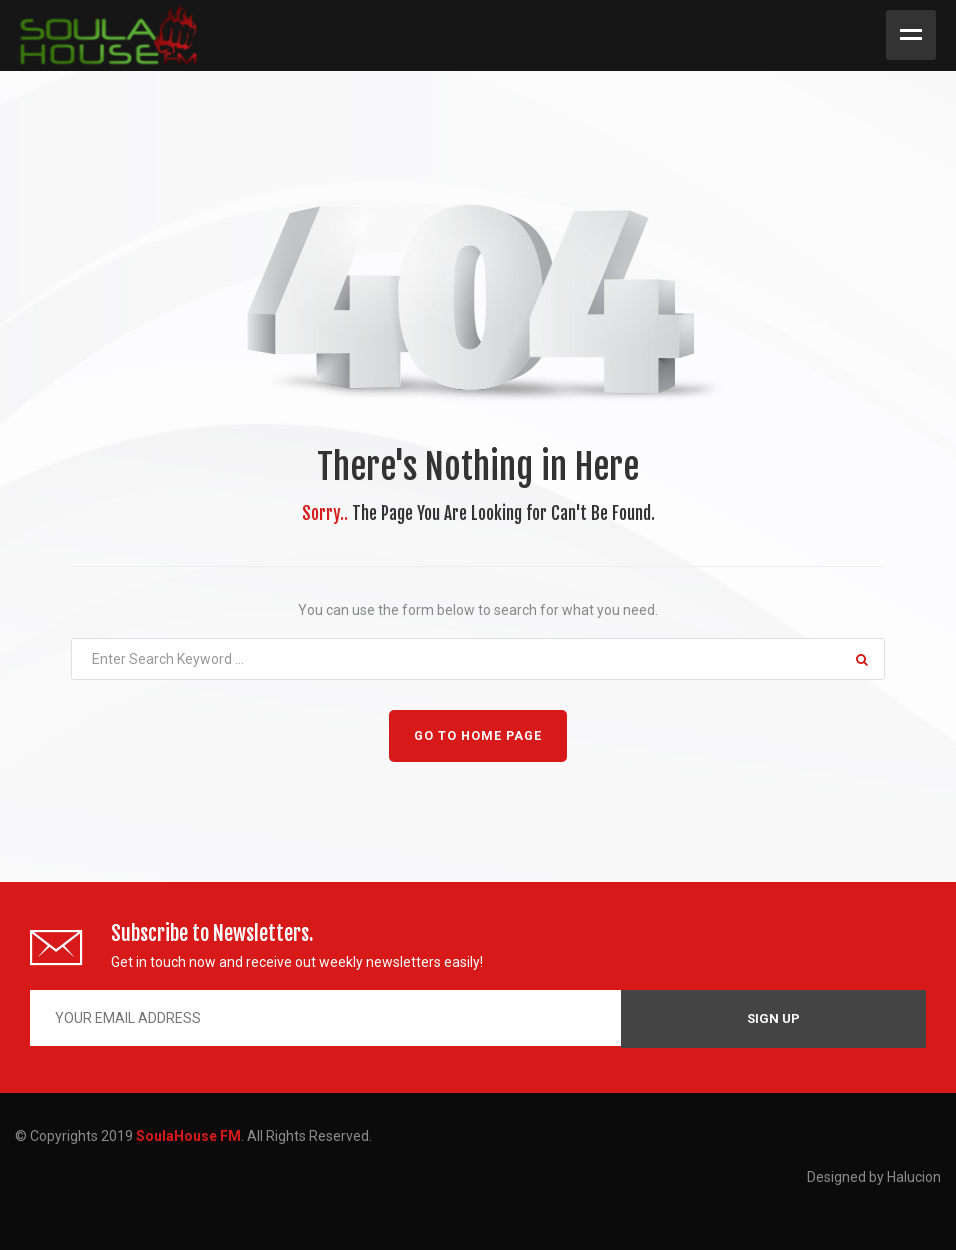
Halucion (914, 1177)
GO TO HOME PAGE (478, 735)
